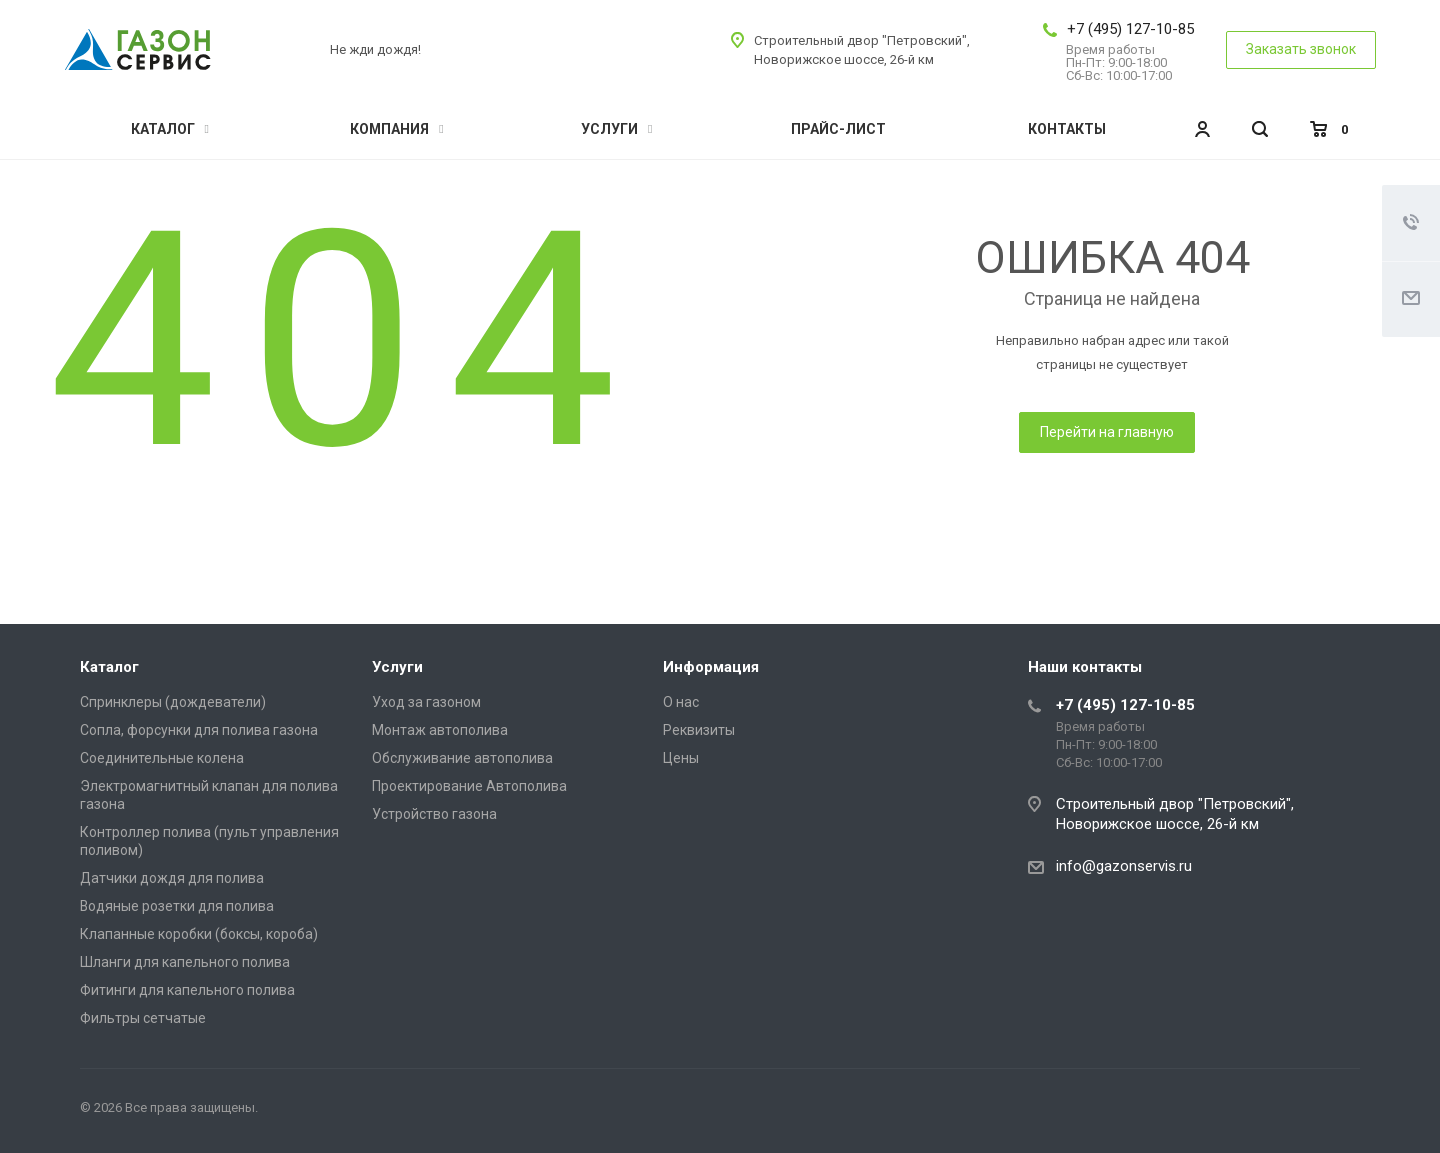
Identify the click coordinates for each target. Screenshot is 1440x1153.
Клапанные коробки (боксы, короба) (199, 934)
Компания (396, 129)
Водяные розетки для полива (177, 906)
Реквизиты (699, 730)
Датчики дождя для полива (172, 878)
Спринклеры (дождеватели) (173, 702)
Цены (681, 758)
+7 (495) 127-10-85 (1130, 29)
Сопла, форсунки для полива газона (199, 730)
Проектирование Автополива (469, 786)
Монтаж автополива (440, 730)
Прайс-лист (838, 129)
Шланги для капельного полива (185, 962)
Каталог (170, 129)
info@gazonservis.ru (1124, 866)
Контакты (1067, 129)
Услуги (616, 129)
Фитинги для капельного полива (187, 990)
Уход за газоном (426, 702)
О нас (681, 702)
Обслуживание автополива (462, 758)
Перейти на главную (1107, 432)
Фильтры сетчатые (143, 1018)
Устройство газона (434, 814)
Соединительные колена (162, 758)
